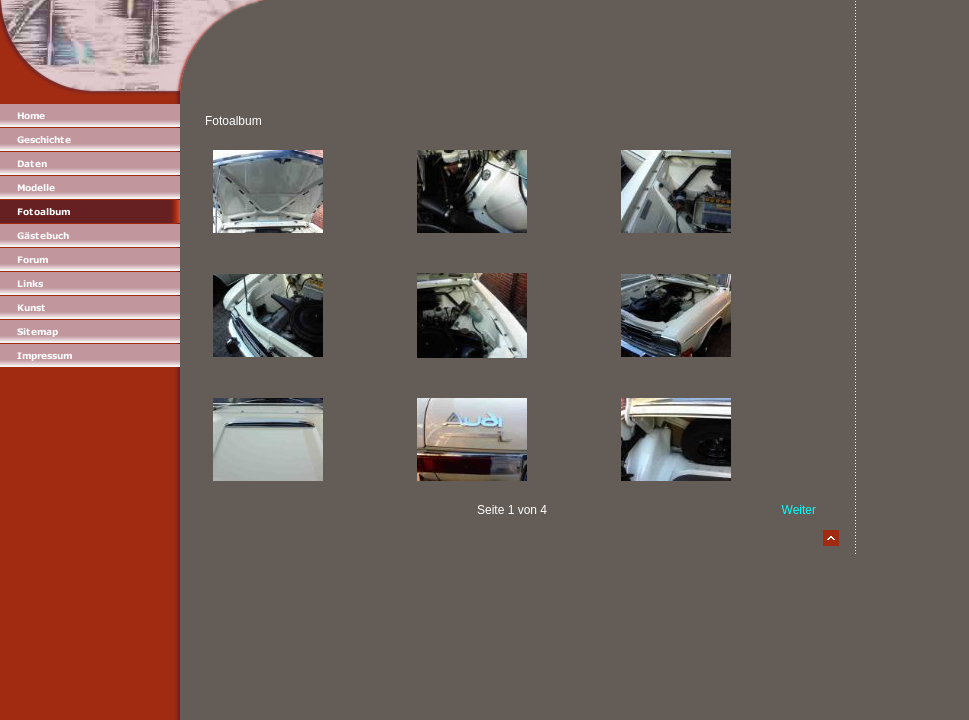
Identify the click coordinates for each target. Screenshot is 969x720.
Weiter (799, 510)
